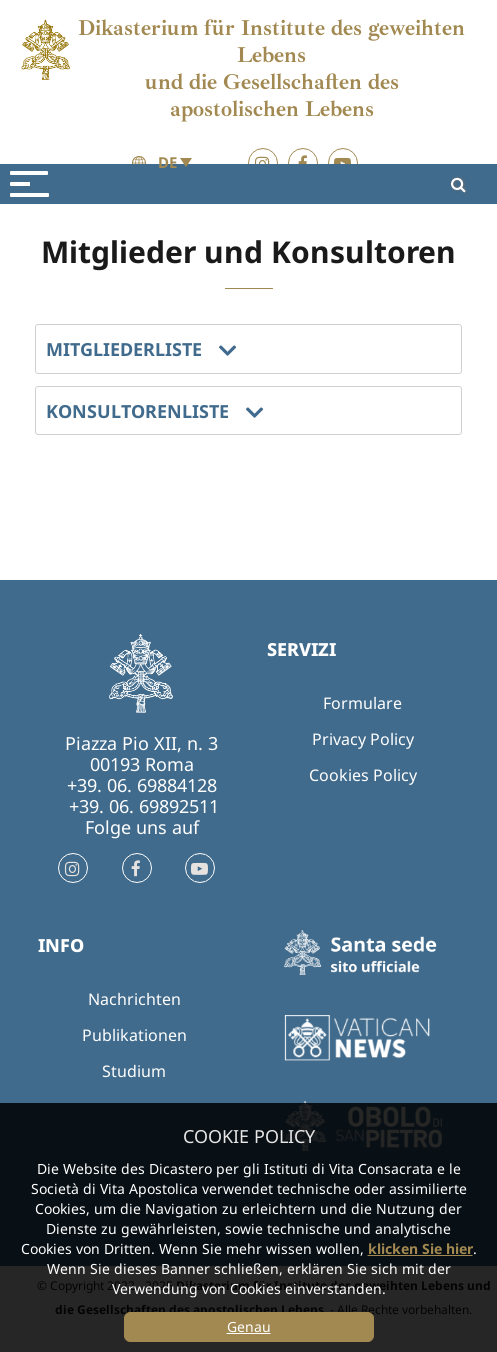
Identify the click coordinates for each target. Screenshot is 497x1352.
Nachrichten (134, 999)
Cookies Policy (363, 775)
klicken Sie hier (420, 1248)
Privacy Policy (363, 739)
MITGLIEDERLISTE (129, 349)
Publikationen (134, 1035)
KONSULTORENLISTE (143, 411)
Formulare (362, 703)
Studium (134, 1071)
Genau (249, 1326)
